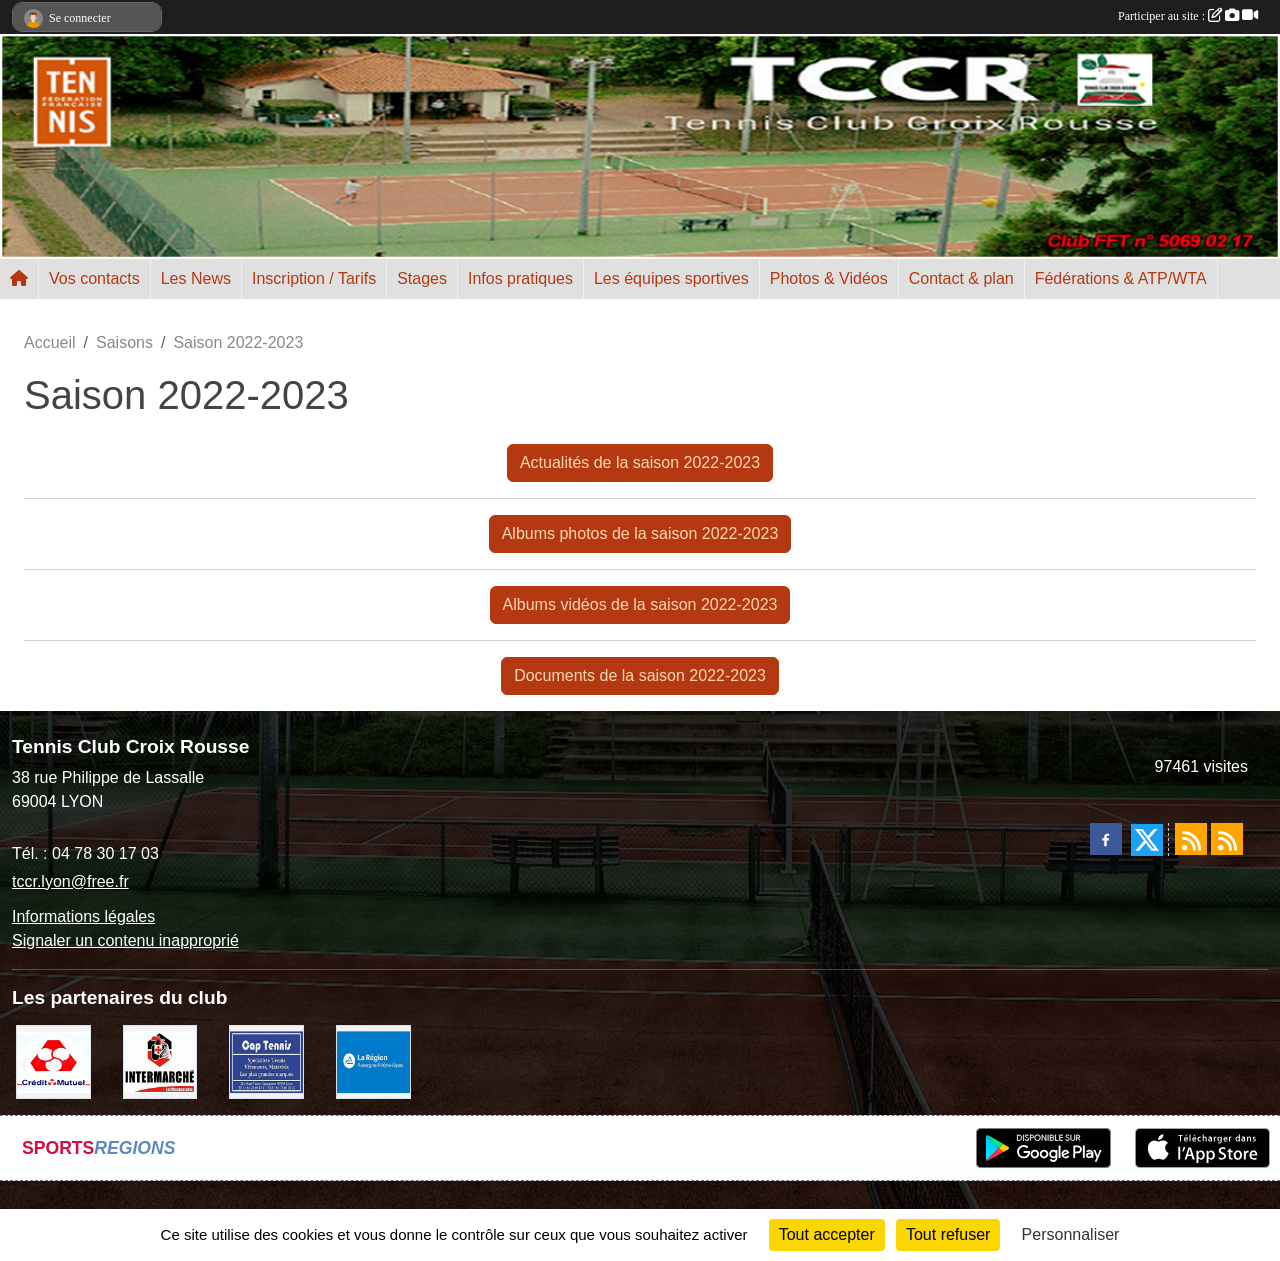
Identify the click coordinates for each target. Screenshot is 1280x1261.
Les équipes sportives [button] (671, 278)
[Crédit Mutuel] (53, 1060)
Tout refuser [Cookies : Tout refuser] (948, 1234)
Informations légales (83, 916)
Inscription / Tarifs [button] (314, 278)
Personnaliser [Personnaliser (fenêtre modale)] (1071, 1234)
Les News (196, 278)
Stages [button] (422, 278)
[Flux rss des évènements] (1227, 839)
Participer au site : (1188, 16)
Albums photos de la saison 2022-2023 (640, 533)
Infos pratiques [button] (520, 278)
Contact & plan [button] (961, 278)
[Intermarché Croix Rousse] (160, 1060)
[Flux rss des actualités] (1191, 839)
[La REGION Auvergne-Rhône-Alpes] (373, 1060)
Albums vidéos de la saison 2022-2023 (640, 604)
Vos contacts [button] (94, 278)
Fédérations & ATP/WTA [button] (1121, 278)
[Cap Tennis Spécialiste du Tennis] (266, 1060)
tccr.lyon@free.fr (70, 881)
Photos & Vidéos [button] (829, 278)
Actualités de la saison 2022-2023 (640, 462)
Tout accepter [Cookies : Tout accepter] (827, 1234)
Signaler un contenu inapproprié (125, 940)
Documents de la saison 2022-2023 (640, 675)
